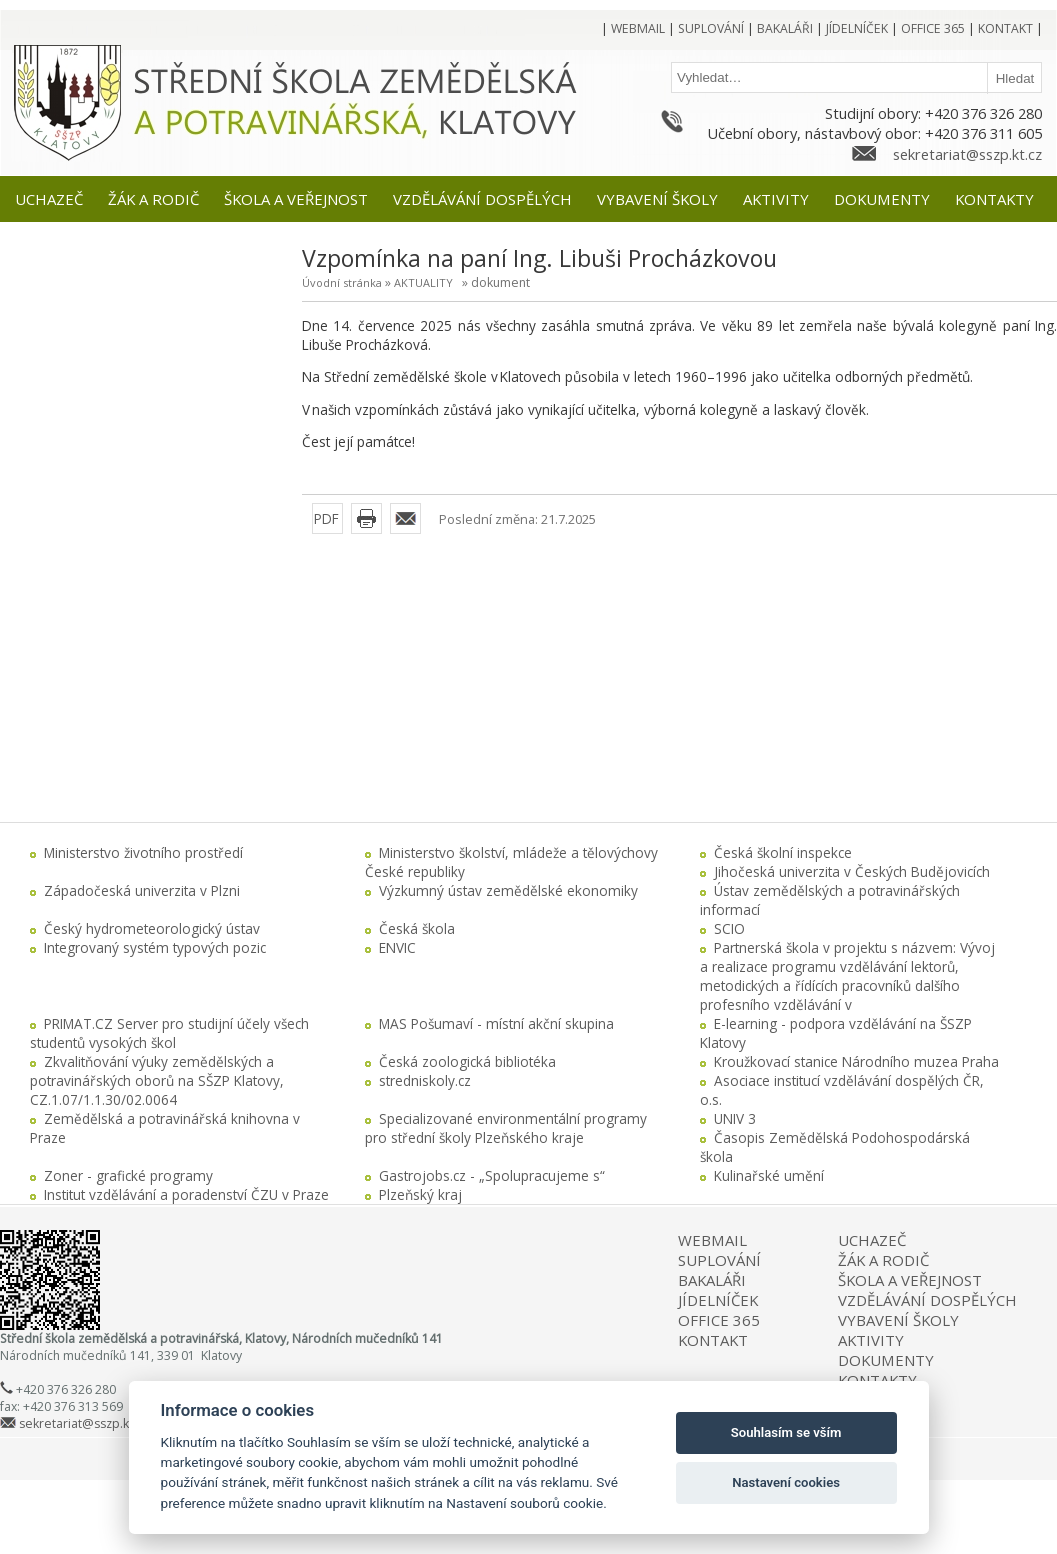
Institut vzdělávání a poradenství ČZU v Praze (186, 1194)
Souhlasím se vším (786, 1432)
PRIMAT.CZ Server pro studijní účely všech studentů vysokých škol (169, 1033)
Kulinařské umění (769, 1175)
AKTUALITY (423, 282)
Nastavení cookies (786, 1482)
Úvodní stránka (342, 282)
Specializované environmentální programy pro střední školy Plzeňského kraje (506, 1128)
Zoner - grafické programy (128, 1175)
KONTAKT (713, 1340)
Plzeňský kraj (420, 1194)
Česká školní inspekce (783, 852)
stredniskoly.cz (425, 1080)
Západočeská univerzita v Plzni (142, 890)
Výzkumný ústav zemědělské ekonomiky (508, 890)
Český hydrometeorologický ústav (152, 928)
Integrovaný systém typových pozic (155, 947)
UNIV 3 (735, 1118)
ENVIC (397, 947)
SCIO (729, 928)
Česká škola (417, 928)
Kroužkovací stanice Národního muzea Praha (856, 1061)
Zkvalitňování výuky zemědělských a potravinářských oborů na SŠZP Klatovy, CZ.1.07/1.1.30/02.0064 (157, 1080)
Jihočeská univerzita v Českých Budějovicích (852, 871)
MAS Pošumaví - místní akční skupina (496, 1023)
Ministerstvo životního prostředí (143, 852)
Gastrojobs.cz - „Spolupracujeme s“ (492, 1175)
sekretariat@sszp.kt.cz (967, 154)
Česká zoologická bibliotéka (467, 1061)
